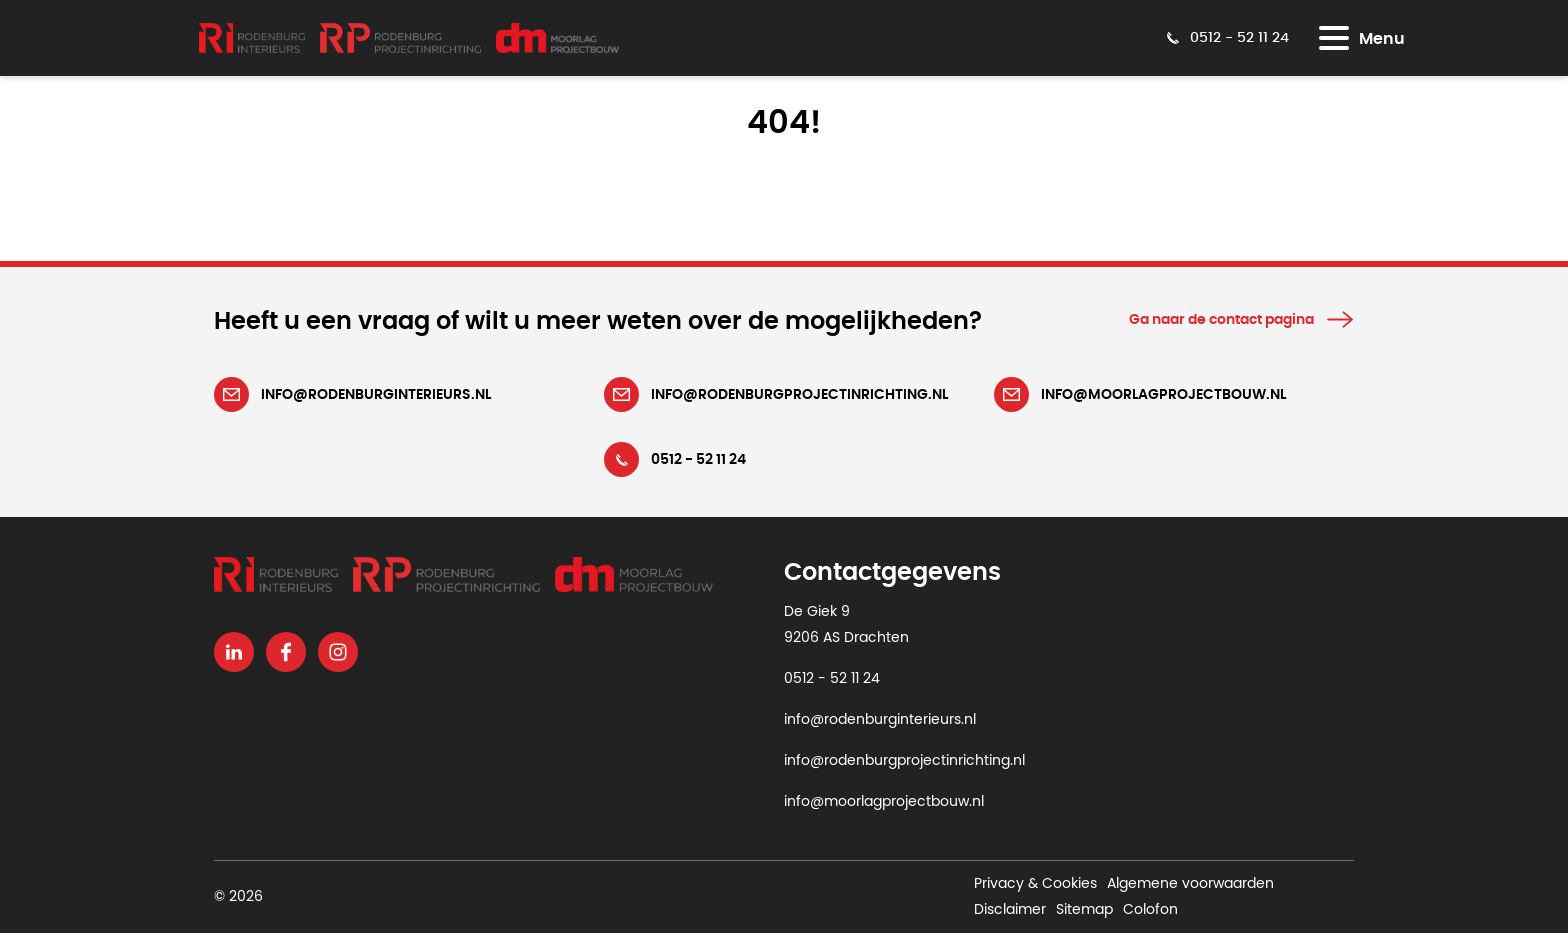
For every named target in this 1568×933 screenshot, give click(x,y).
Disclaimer (1010, 910)
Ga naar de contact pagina (1221, 320)
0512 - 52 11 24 (832, 679)
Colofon (1150, 910)
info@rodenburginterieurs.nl (880, 720)
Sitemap (1084, 910)
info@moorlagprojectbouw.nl (884, 802)
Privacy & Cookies (1035, 884)
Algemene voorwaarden (1190, 884)
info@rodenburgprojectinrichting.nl (904, 761)
